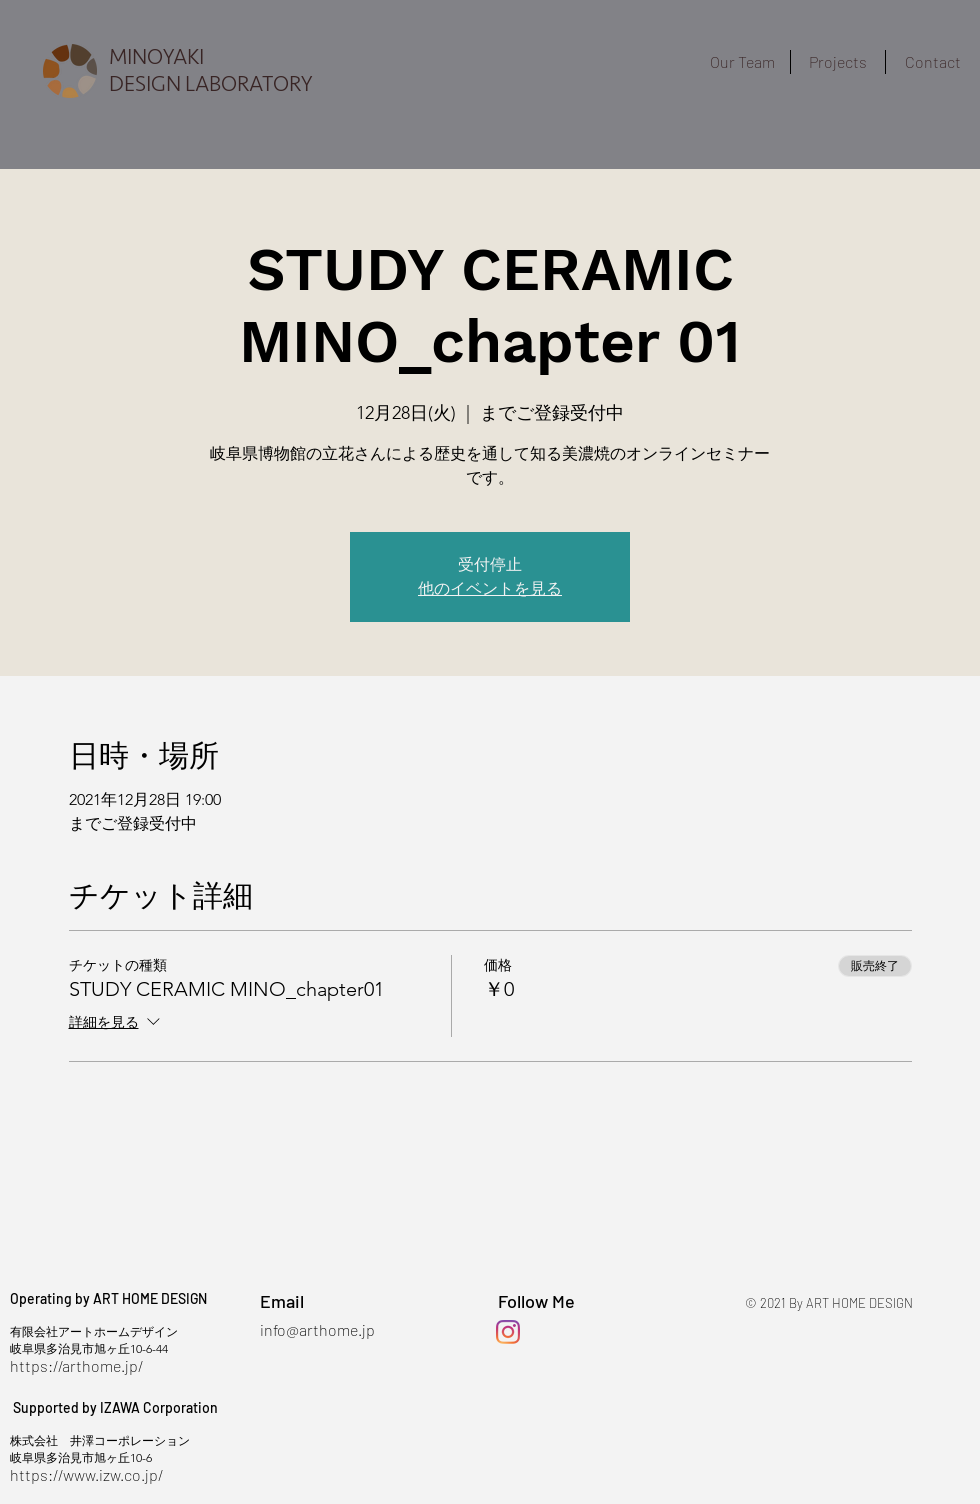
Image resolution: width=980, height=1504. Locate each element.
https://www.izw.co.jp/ (86, 1474)
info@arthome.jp (317, 1329)
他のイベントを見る (490, 588)
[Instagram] (508, 1332)
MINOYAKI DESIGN (156, 71)
